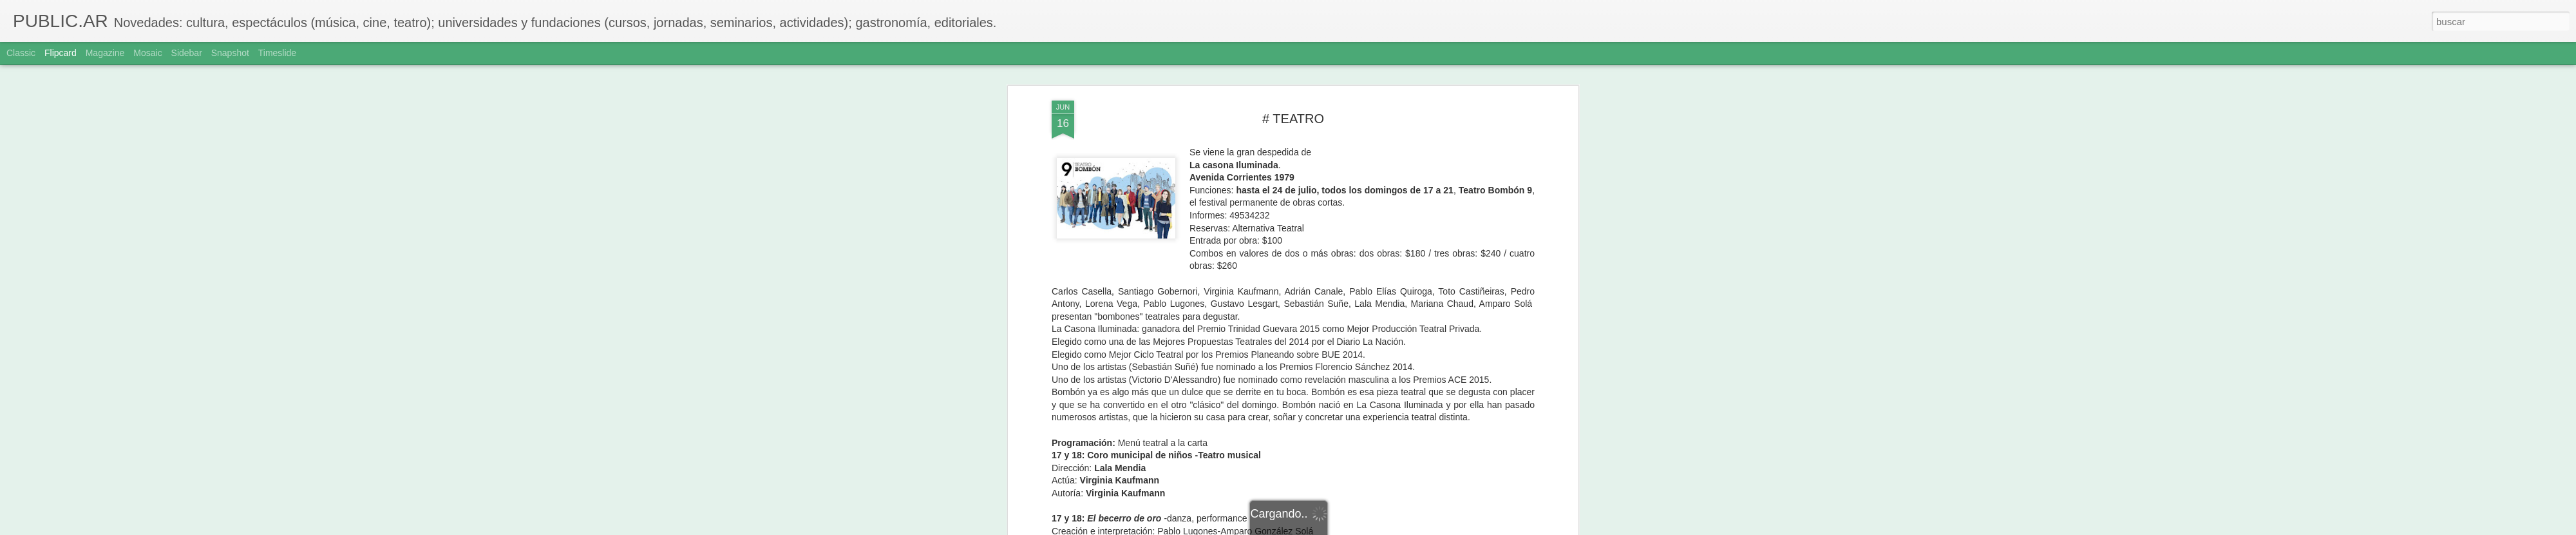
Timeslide (277, 53)
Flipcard (60, 53)
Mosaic (147, 53)
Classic (20, 53)
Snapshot (230, 53)
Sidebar (186, 53)
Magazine (105, 53)
